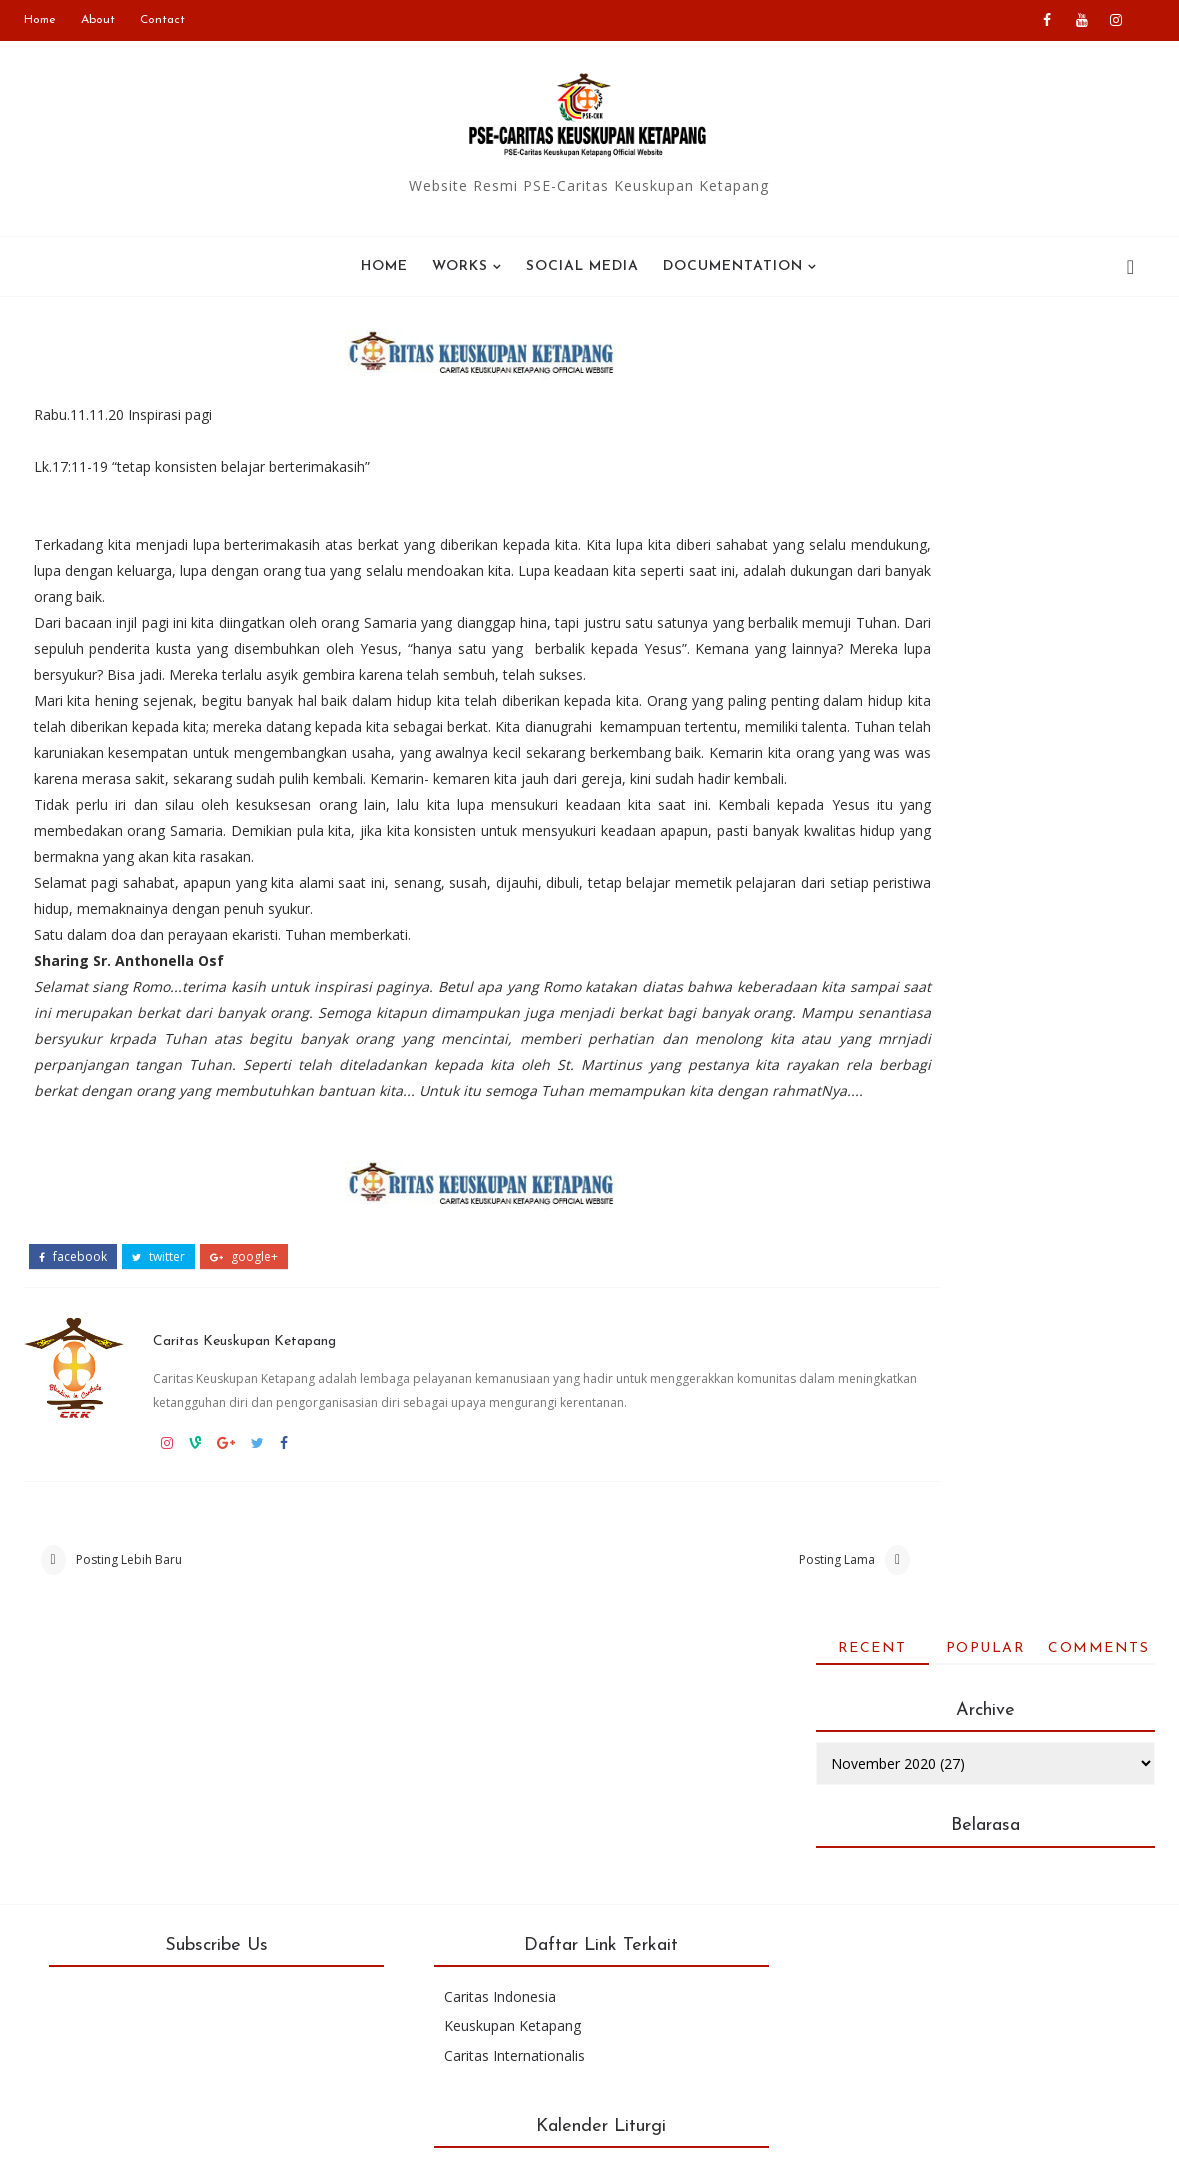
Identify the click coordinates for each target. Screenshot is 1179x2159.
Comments (1098, 352)
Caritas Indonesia (487, 1842)
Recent (872, 352)
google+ (244, 1320)
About (98, 20)
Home (40, 20)
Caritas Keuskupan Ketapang (265, 1397)
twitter (158, 1320)
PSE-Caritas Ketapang (229, 2128)
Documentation (733, 266)
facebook (73, 1320)
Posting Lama (689, 1650)
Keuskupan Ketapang (499, 1871)
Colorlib (786, 2128)
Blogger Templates (565, 2128)
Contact (162, 20)
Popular (986, 352)
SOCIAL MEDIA (582, 266)
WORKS (460, 266)
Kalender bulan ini (933, 1992)
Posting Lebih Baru (129, 1650)
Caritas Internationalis (501, 1900)
